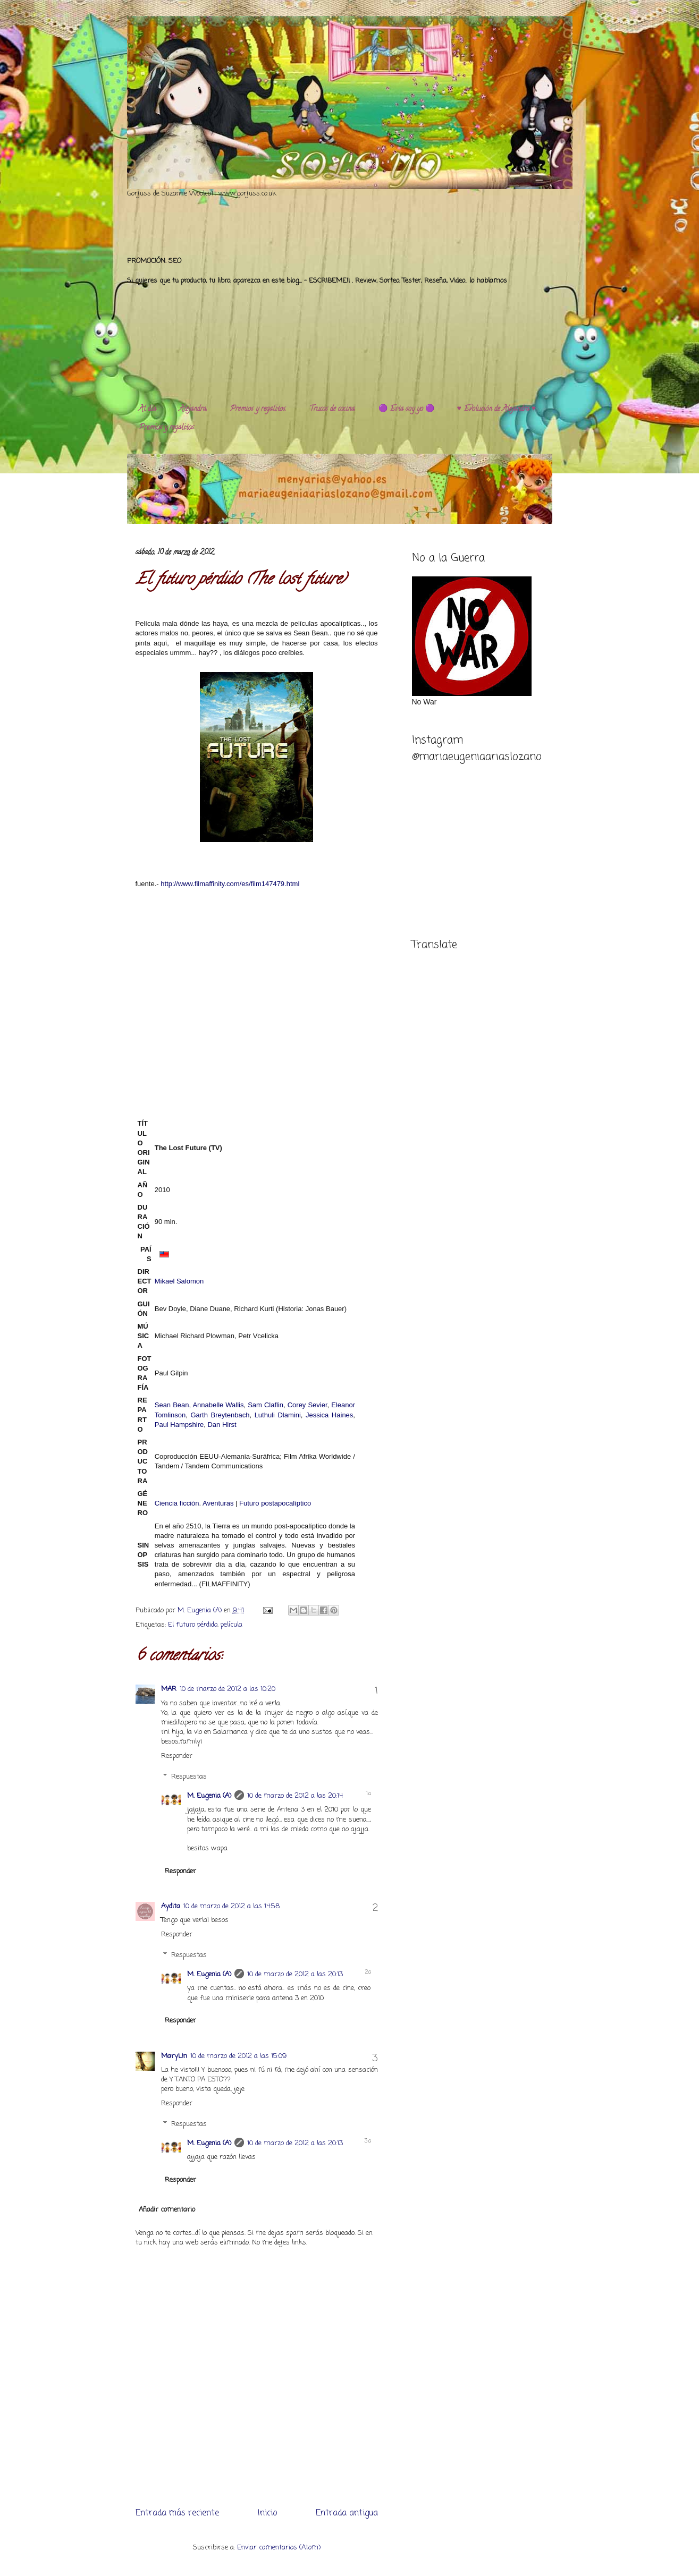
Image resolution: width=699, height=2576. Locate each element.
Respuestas (189, 1777)
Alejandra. (193, 409)
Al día (147, 409)
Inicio (267, 2513)
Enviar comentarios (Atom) (279, 2548)
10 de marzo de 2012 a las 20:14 (295, 1796)
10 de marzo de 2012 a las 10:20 (227, 1689)
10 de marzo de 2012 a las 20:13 (295, 1974)
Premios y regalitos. (258, 409)
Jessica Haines (329, 1415)
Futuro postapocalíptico (275, 1503)
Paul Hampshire (179, 1425)
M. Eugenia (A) (201, 1610)
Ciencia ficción (177, 1503)
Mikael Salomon (179, 1281)
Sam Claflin (265, 1405)
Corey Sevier (307, 1405)
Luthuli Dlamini (278, 1415)
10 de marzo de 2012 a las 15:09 (238, 2056)
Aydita (170, 1906)
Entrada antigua (347, 2513)
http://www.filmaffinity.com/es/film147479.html (229, 884)
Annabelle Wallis (217, 1405)
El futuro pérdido (192, 1625)
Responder (176, 1756)
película (231, 1625)
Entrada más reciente (177, 2513)
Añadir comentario (167, 2210)
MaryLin (174, 2056)
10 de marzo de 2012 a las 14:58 (231, 1906)
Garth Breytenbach (219, 1415)
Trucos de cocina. (332, 409)
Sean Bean (172, 1405)
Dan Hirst (221, 1425)
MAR (168, 1689)
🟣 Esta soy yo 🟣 (406, 409)
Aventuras (218, 1503)
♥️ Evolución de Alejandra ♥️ (496, 409)
